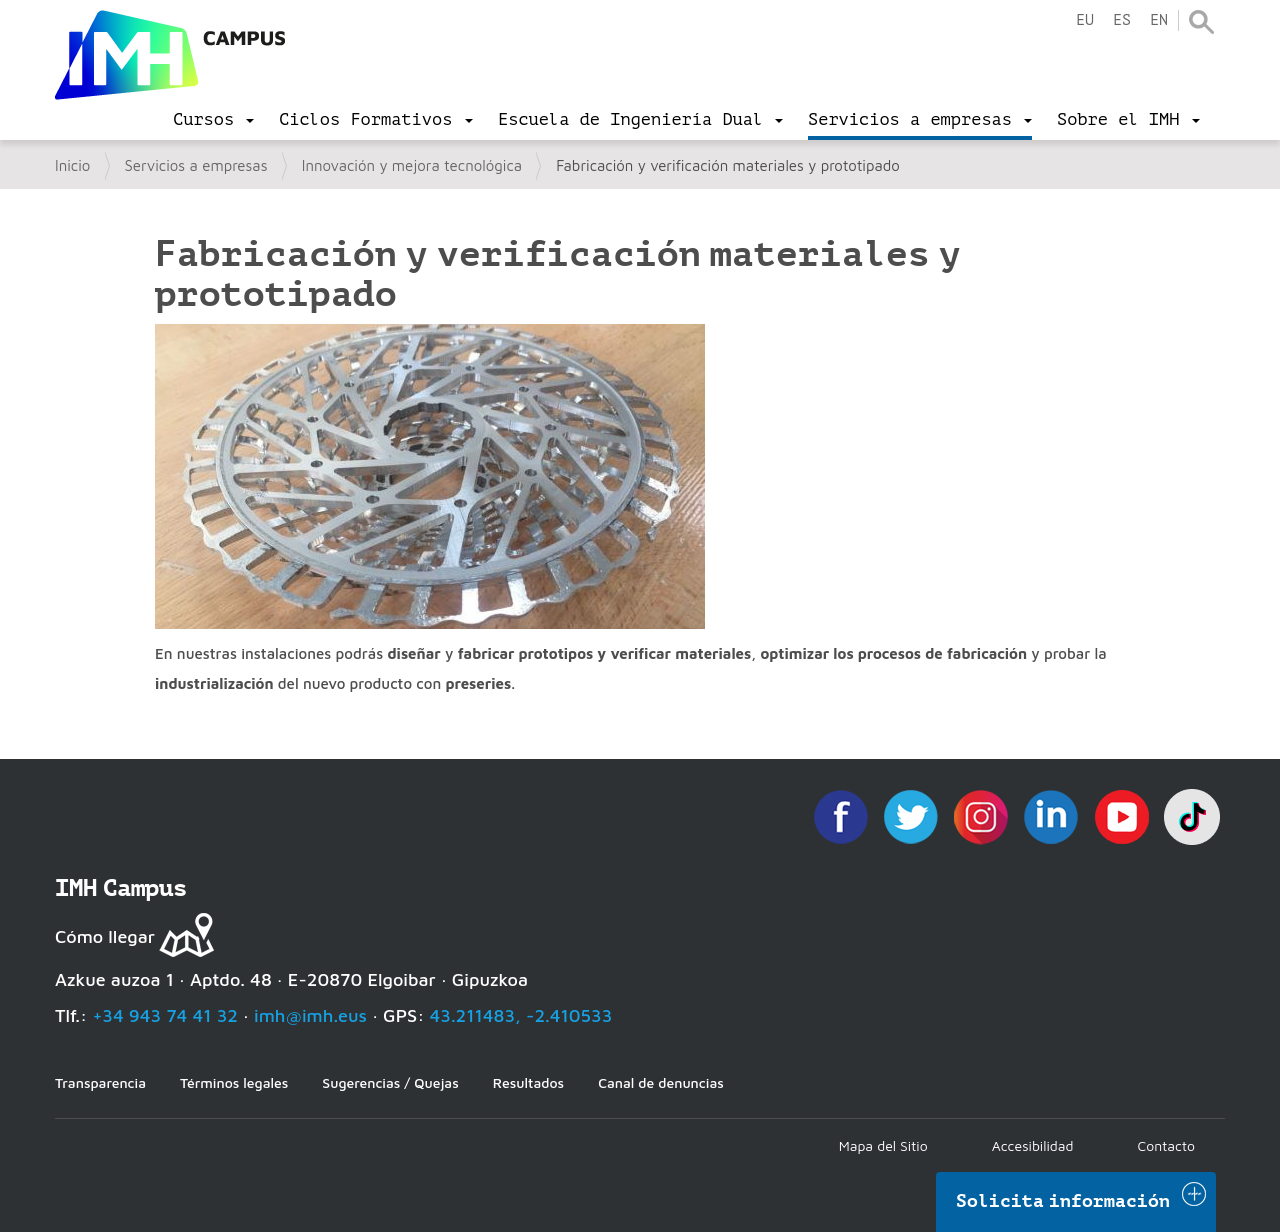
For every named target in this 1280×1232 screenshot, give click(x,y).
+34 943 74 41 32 (165, 1015)
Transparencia (100, 1082)
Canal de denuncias (661, 1082)
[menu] (213, 120)
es (1122, 20)
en (1159, 20)
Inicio (72, 165)
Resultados (528, 1082)
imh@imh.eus (310, 1015)
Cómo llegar (105, 936)
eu (1085, 20)
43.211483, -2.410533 (521, 1015)
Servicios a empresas (196, 165)
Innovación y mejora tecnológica (412, 165)
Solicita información (1063, 1201)
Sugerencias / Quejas (390, 1082)
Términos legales (234, 1082)
